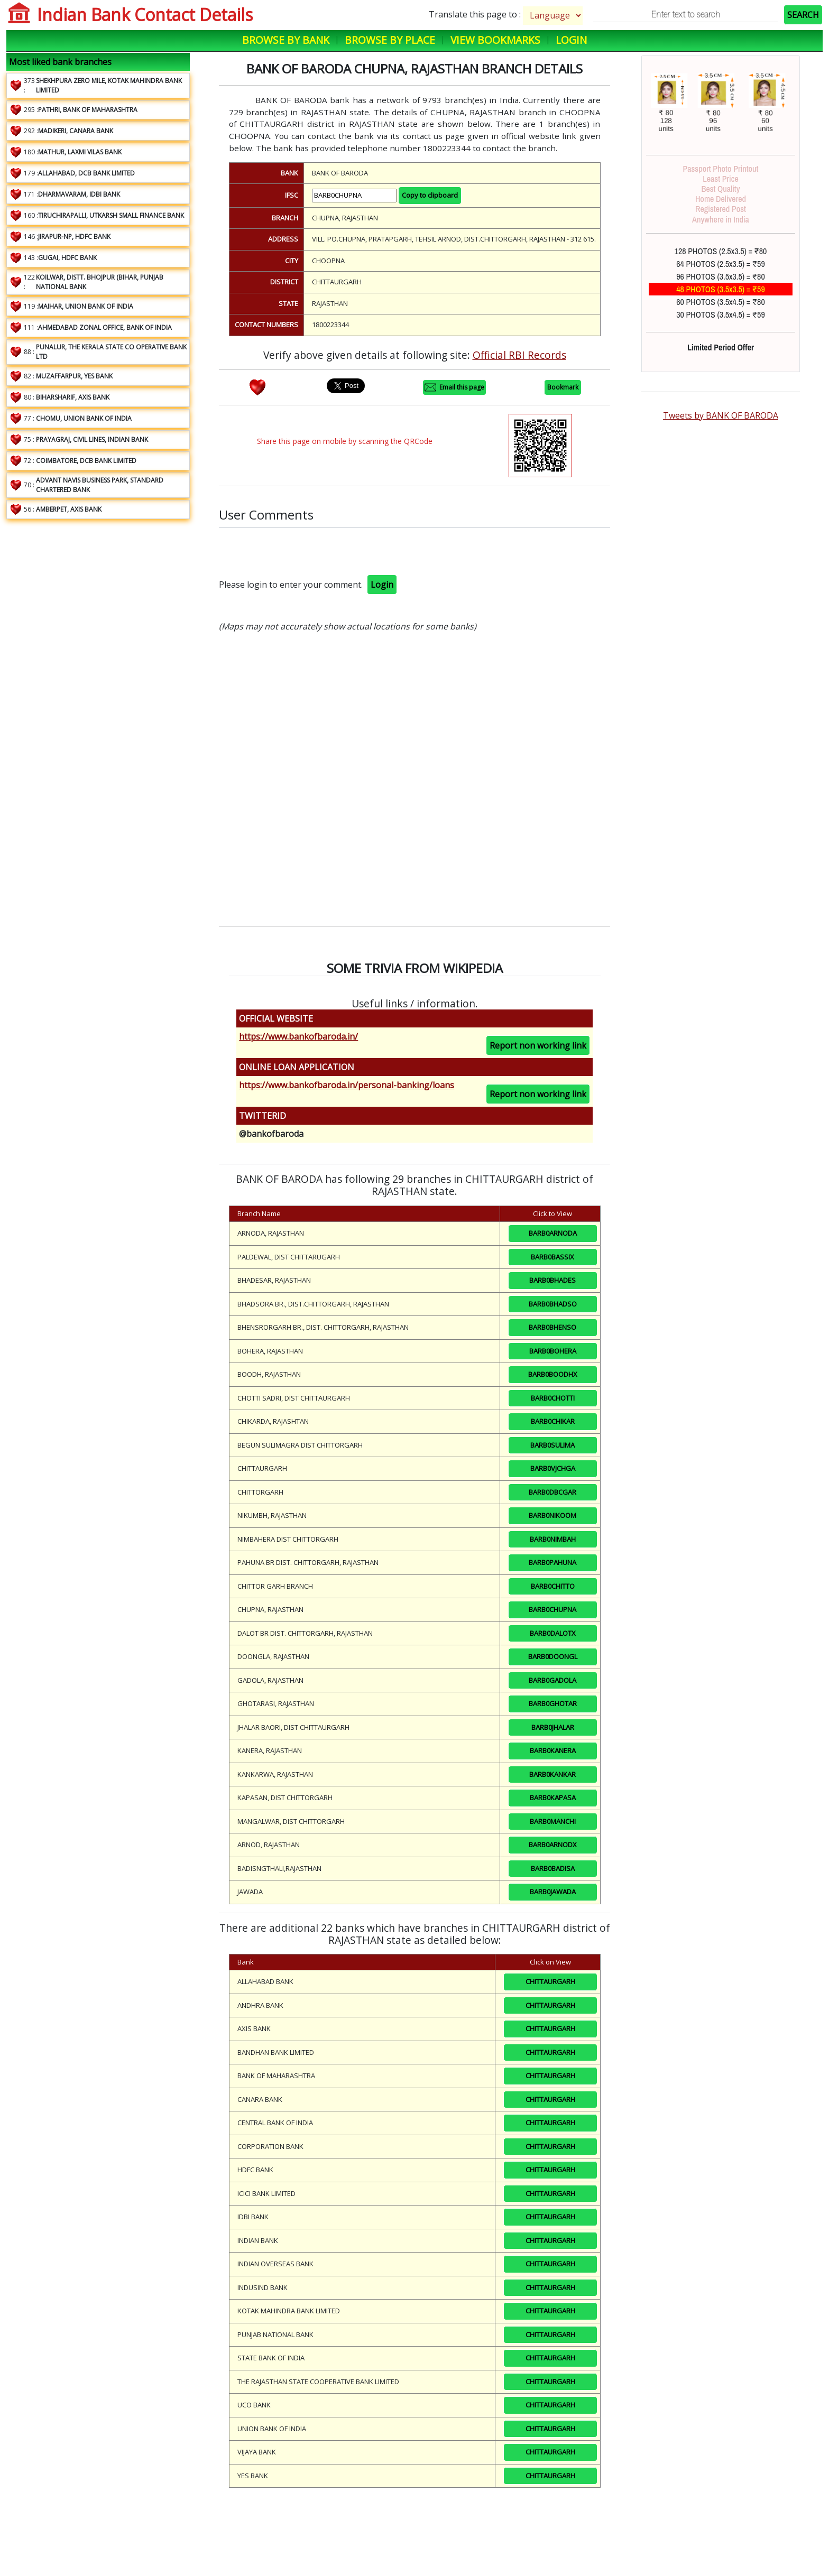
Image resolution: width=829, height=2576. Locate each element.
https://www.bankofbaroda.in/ (298, 1036)
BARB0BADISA (553, 1868)
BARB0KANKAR (552, 1774)
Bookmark (562, 387)
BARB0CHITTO (553, 1586)
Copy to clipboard (430, 195)
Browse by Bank (285, 40)
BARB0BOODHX (552, 1374)
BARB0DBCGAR (552, 1492)
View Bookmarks (495, 40)
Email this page (454, 387)
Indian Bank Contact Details (145, 14)
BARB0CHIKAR (553, 1421)
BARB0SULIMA (552, 1445)
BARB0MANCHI (553, 1821)
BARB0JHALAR (552, 1727)
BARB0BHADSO (553, 1304)
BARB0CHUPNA (552, 1609)
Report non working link (538, 1045)
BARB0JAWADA (553, 1891)
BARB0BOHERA (552, 1351)
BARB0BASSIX (552, 1257)
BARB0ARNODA (553, 1233)
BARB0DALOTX (553, 1633)
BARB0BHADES (552, 1280)
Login (571, 40)
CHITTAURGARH (550, 1981)
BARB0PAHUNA (552, 1562)
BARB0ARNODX (553, 1844)
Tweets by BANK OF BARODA (720, 415)
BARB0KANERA (553, 1750)
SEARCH (803, 15)
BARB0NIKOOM (552, 1515)
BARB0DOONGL (552, 1656)
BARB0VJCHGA (552, 1468)
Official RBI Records (519, 355)
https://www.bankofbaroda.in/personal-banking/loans (346, 1085)
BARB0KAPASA (553, 1797)
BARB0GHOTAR (553, 1703)
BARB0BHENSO (552, 1327)
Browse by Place (390, 40)
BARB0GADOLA (552, 1680)
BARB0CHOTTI (553, 1398)
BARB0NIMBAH (553, 1539)
